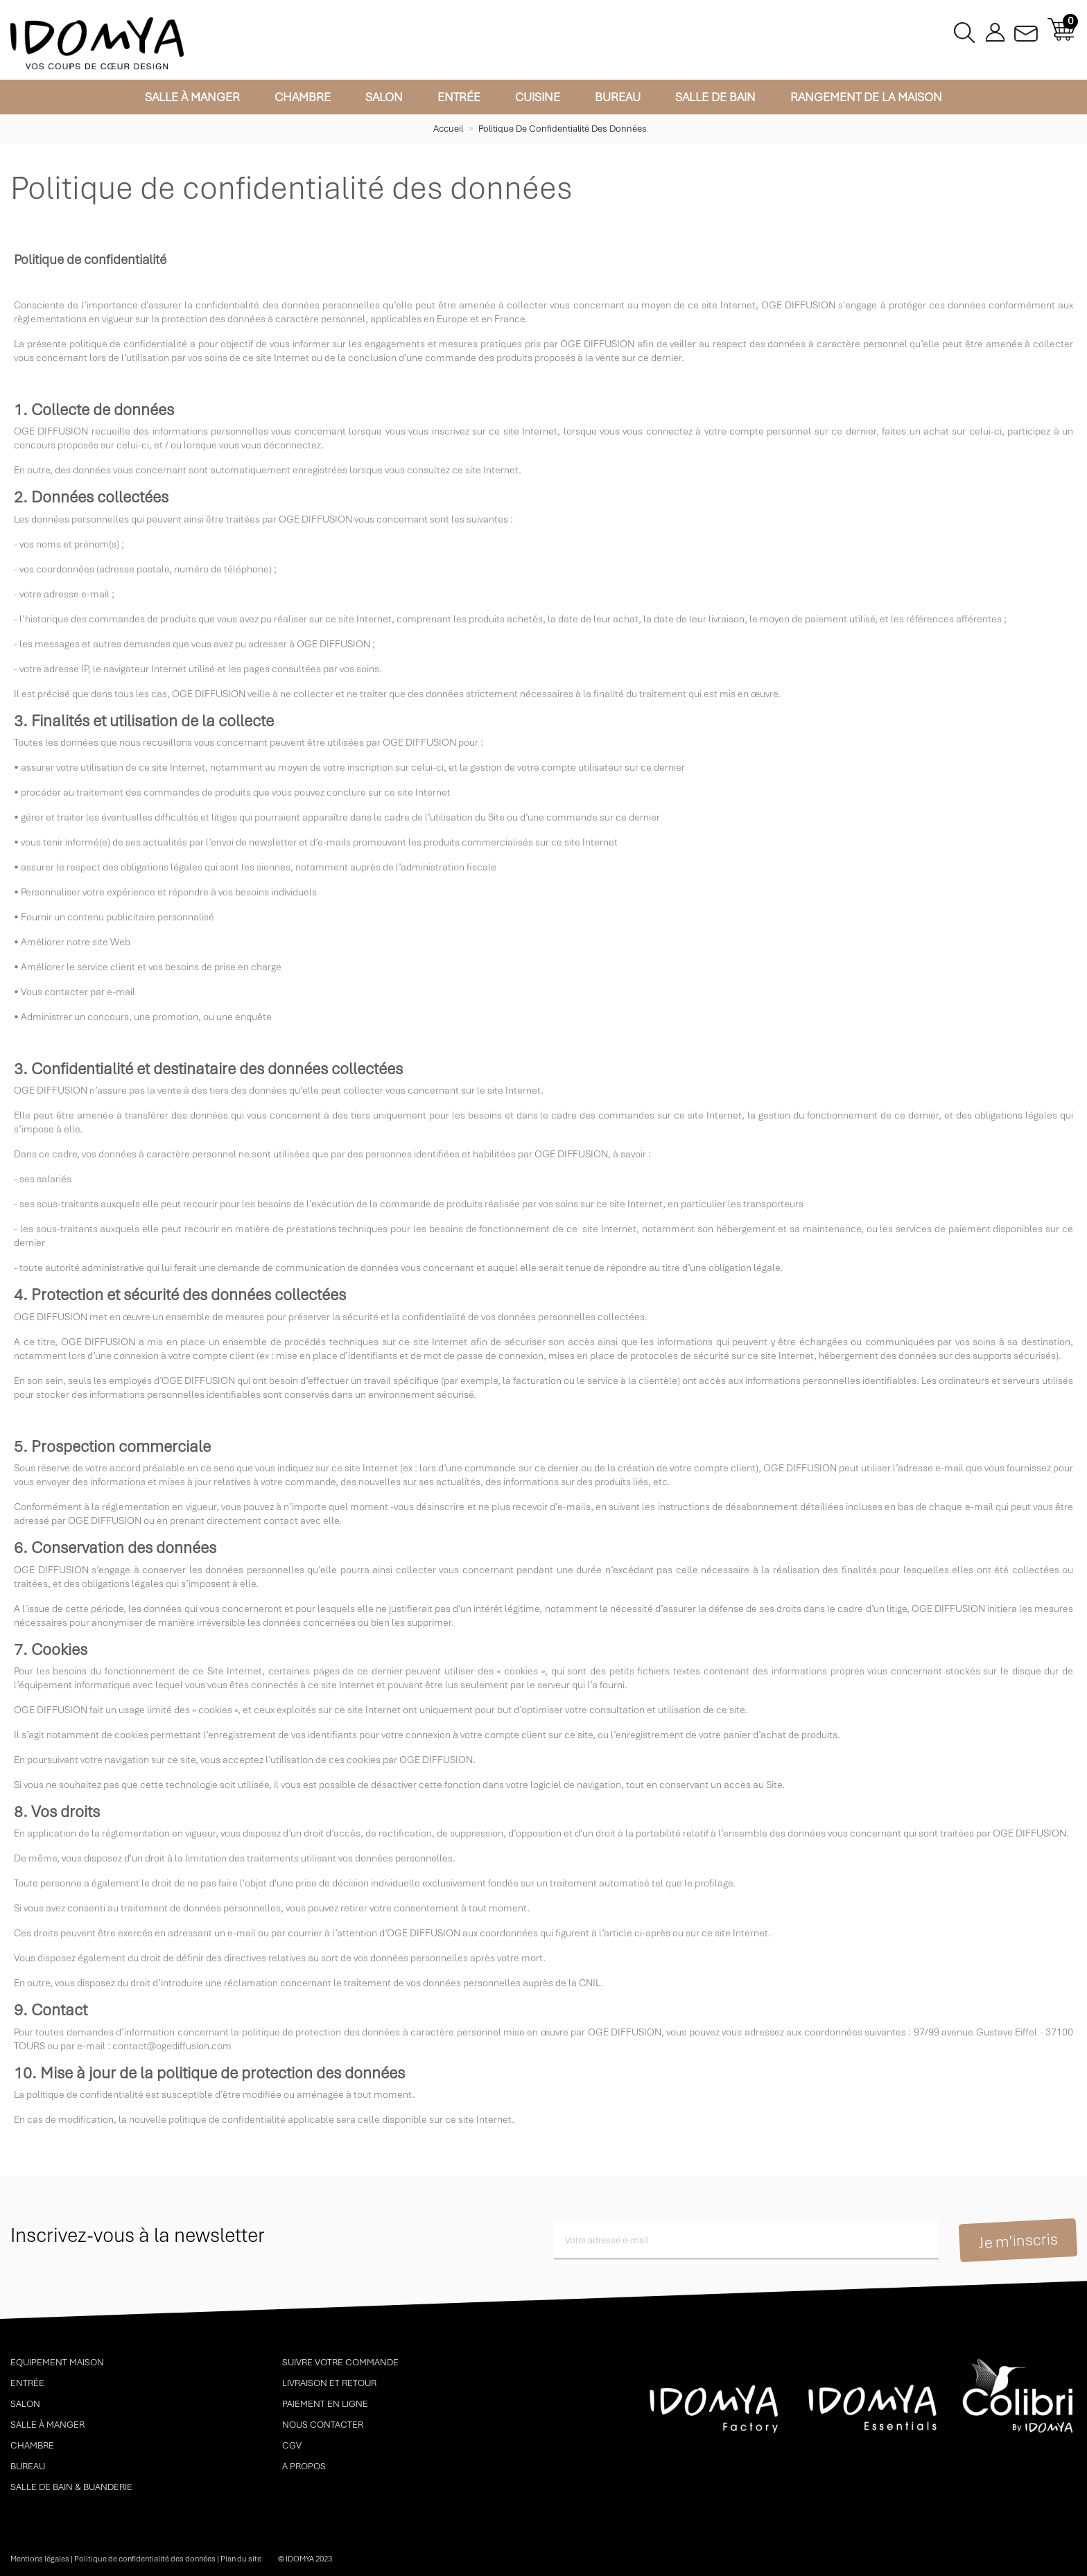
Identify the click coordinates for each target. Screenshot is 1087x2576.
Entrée (458, 97)
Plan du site (240, 2559)
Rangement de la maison (866, 97)
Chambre (303, 97)
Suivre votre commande (340, 2362)
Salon (384, 97)
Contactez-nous (1026, 29)
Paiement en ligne (325, 2404)
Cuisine (537, 97)
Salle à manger (192, 97)
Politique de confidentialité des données (145, 2559)
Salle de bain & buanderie (71, 2487)
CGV (292, 2445)
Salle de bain (715, 97)
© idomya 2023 (305, 2559)
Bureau (618, 97)
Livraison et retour (329, 2383)
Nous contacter (322, 2424)
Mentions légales (39, 2559)
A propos (304, 2466)
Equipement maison (57, 2362)
